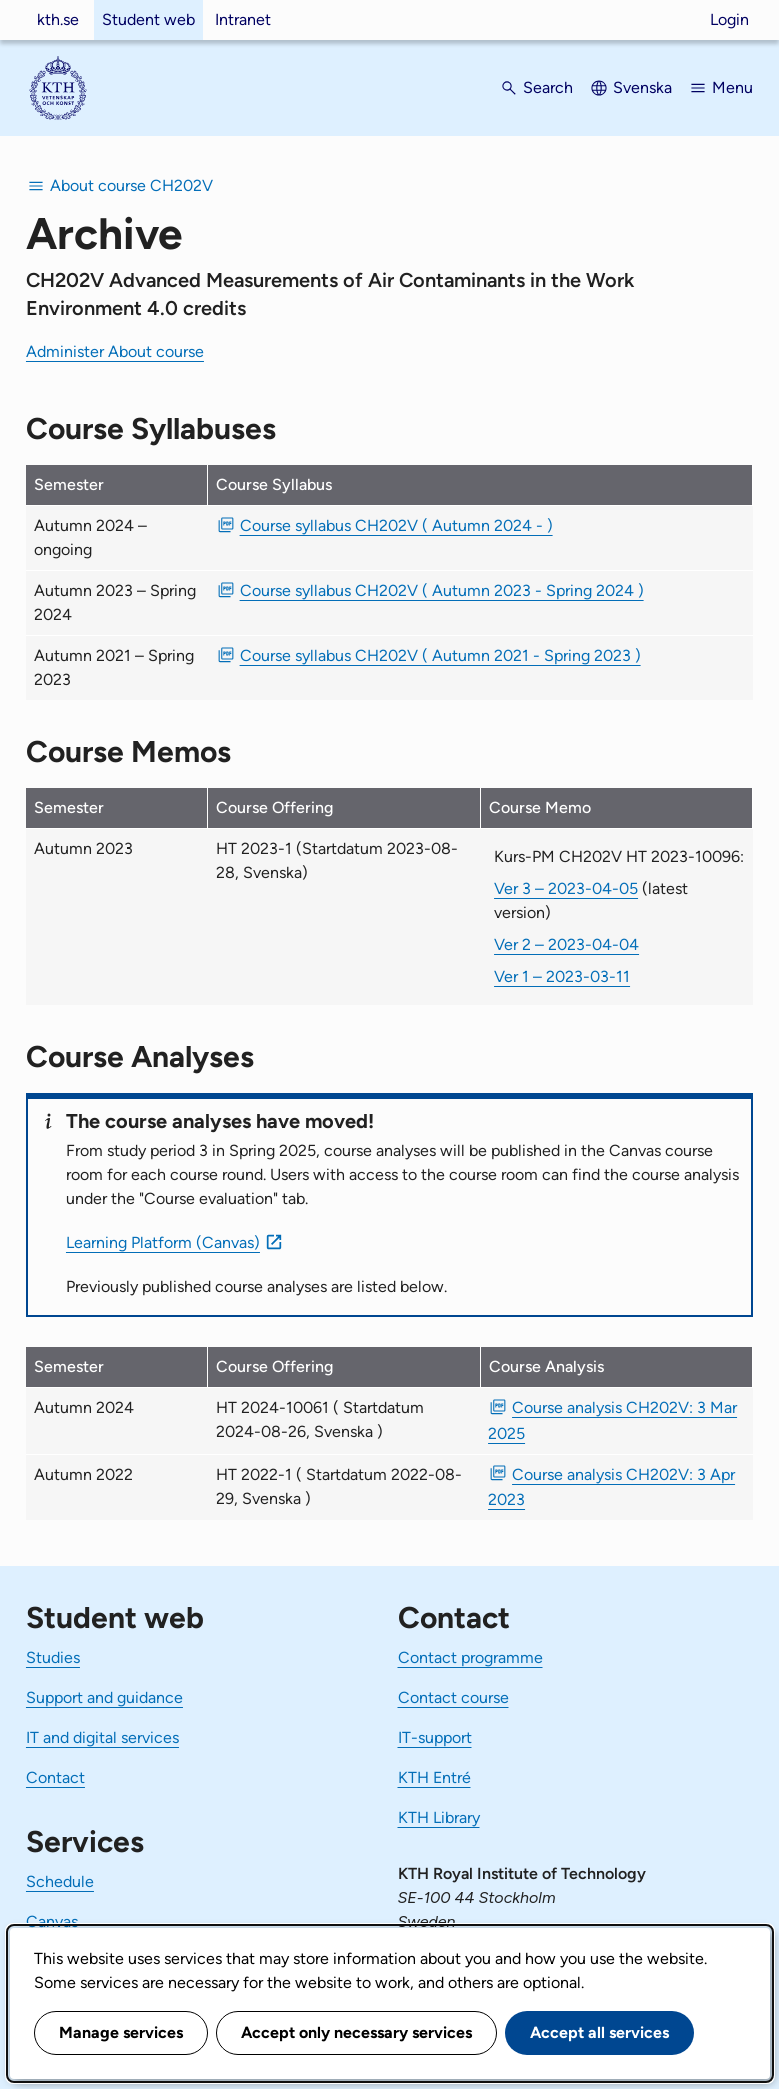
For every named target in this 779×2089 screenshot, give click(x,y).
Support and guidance (104, 1697)
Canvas (52, 1921)
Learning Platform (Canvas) (163, 1242)
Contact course (453, 1697)
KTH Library (439, 1817)
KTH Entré (434, 1777)
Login (729, 19)
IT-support (435, 1737)
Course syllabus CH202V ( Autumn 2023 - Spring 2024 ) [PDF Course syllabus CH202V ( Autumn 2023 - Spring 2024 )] (442, 590)
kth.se (58, 19)
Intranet (243, 19)
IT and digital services (102, 1737)
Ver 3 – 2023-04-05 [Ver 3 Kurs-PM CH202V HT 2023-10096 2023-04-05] (566, 888)
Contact (55, 1777)
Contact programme (470, 1657)
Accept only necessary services (356, 2032)
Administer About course (115, 351)
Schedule (60, 1881)
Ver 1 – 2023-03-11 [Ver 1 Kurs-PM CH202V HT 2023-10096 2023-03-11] (562, 976)
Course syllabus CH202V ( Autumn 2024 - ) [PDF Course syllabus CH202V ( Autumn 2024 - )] (396, 525)
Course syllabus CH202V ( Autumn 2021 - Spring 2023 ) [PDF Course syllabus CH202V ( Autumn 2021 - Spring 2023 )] (440, 655)
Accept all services (599, 2032)
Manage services (121, 2032)
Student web (148, 19)
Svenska (642, 87)
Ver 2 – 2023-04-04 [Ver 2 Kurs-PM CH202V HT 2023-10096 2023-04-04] (566, 944)
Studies (53, 1657)
